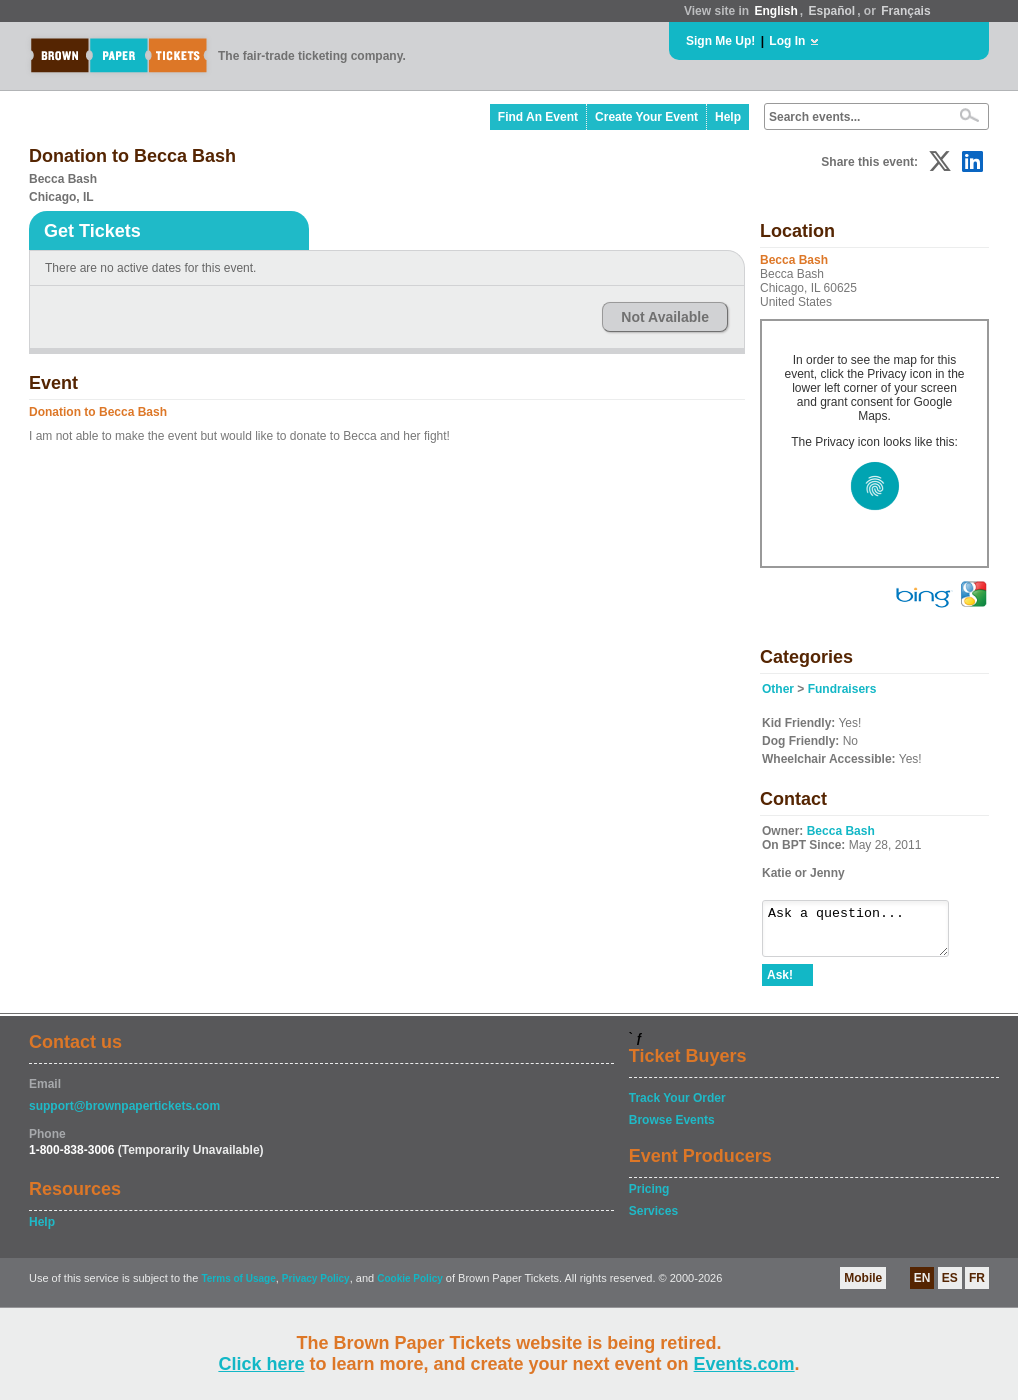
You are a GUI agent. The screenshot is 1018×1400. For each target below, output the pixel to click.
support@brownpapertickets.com (124, 1115)
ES (950, 1287)
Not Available (665, 317)
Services (653, 1220)
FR (977, 1287)
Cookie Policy (410, 1287)
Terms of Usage (238, 1287)
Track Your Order (677, 1107)
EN (922, 1287)
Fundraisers (842, 689)
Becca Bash (841, 831)
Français (905, 11)
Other (778, 689)
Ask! (780, 984)
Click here (261, 1364)
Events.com (744, 1364)
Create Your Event (646, 117)
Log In (787, 41)
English (775, 11)
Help (728, 117)
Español (832, 11)
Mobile (863, 1287)
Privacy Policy (316, 1287)
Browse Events (672, 1129)
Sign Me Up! (720, 41)
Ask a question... (865, 933)
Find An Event (538, 117)
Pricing (649, 1198)
